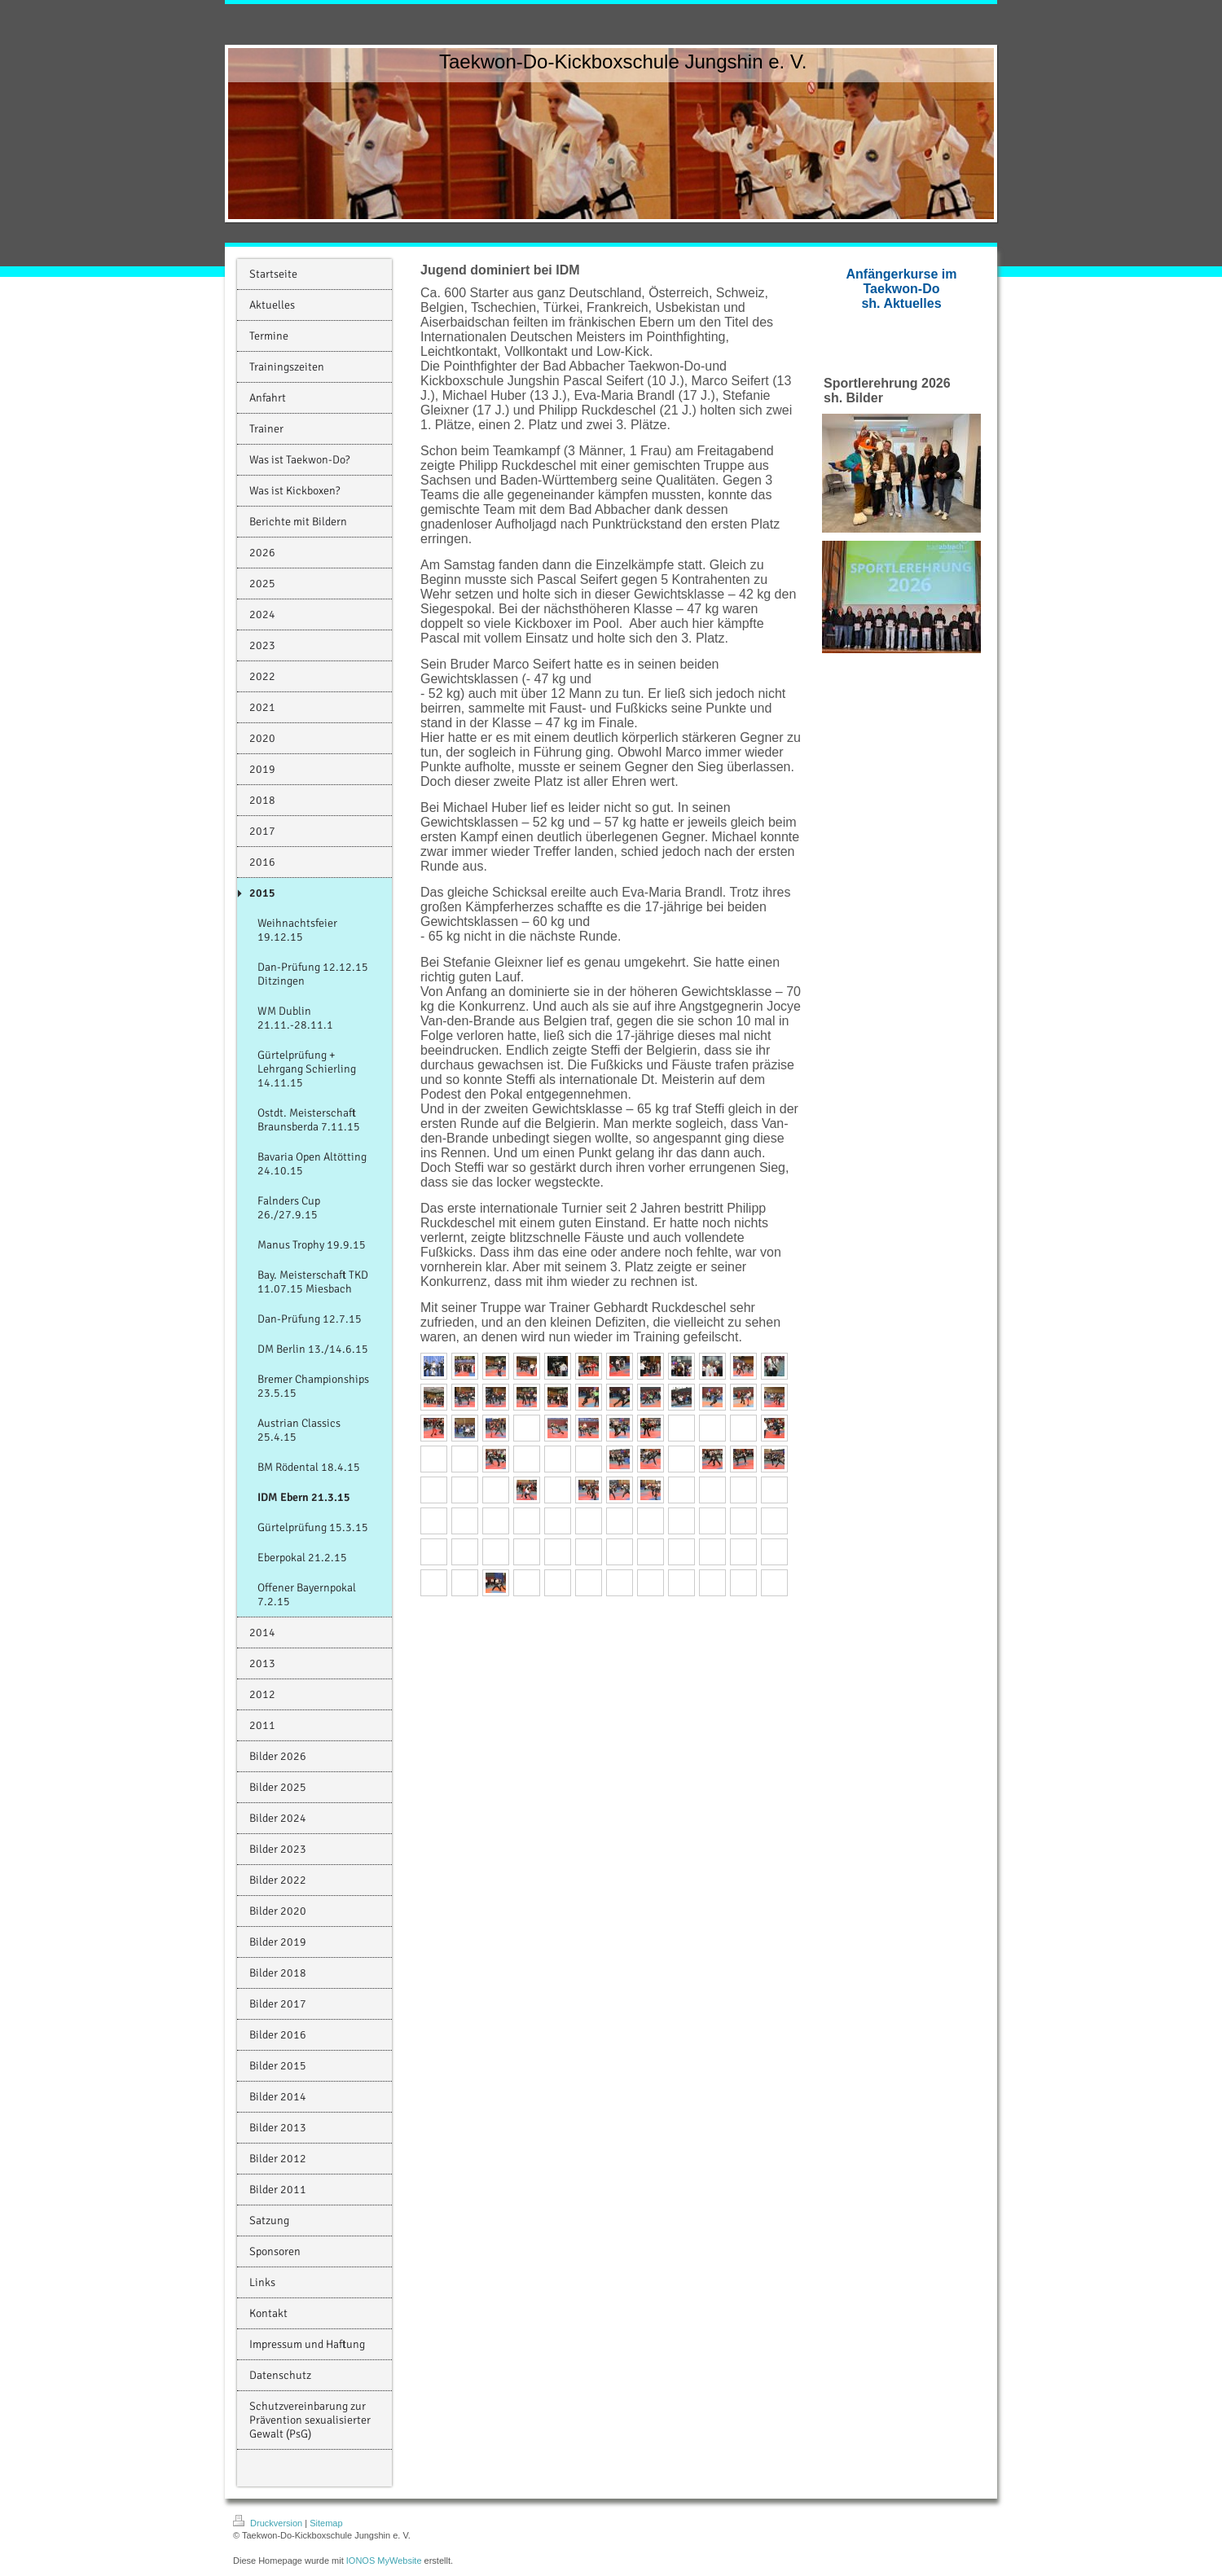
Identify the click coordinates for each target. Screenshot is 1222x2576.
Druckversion (269, 2523)
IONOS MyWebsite (384, 2560)
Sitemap (326, 2523)
